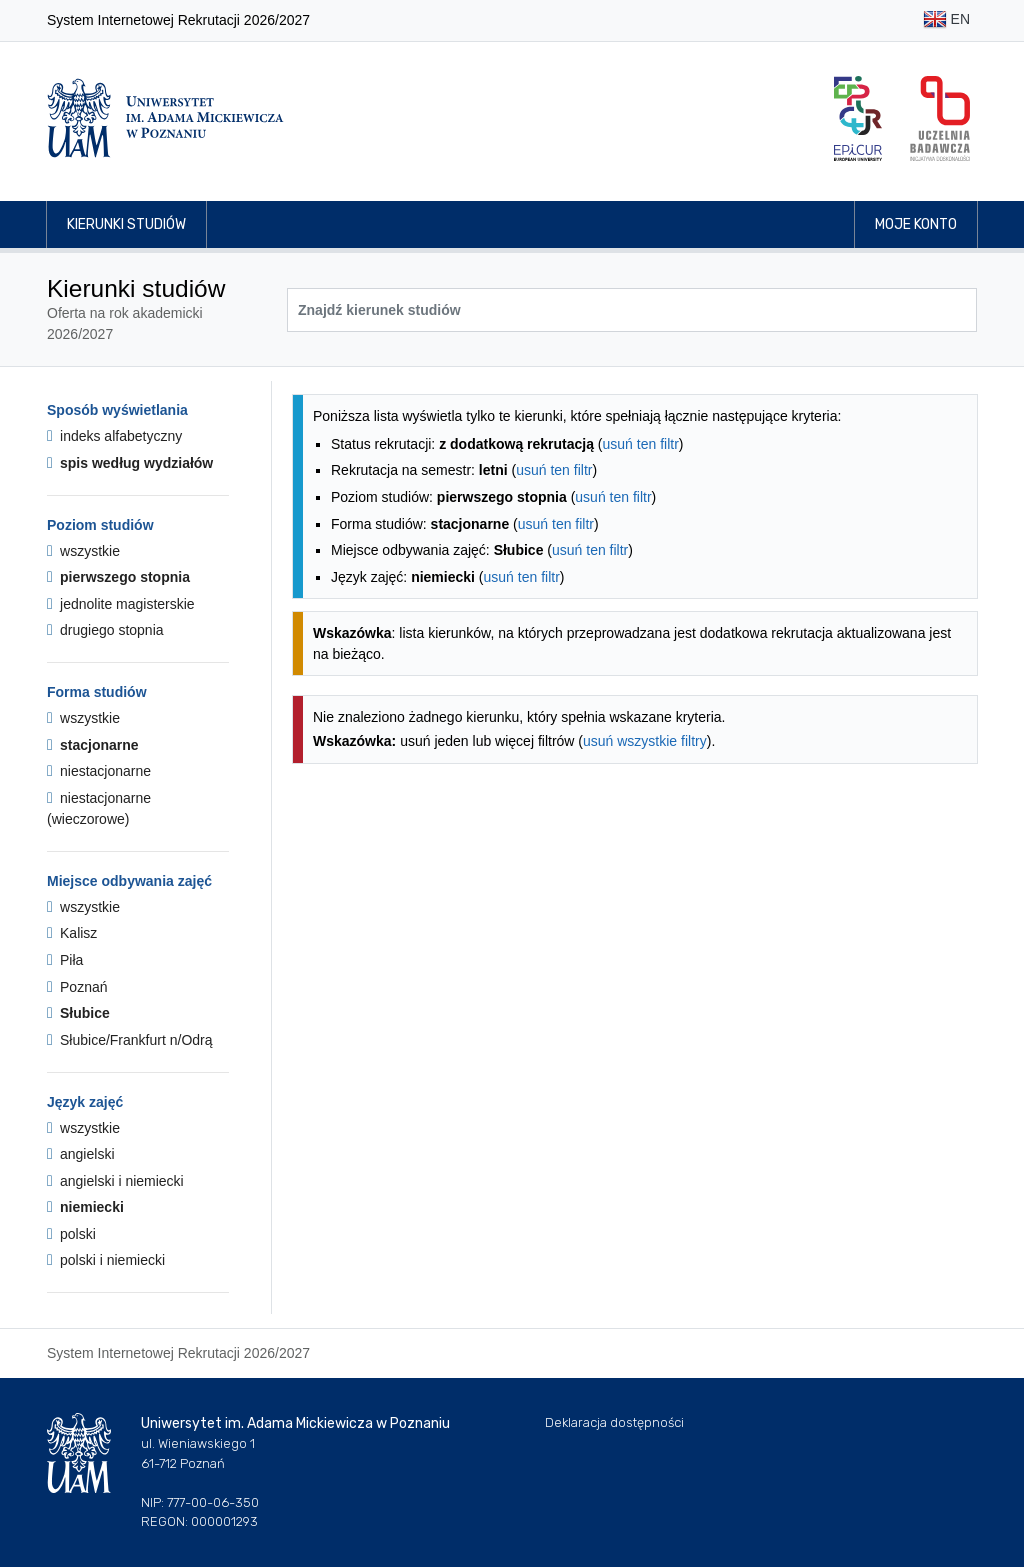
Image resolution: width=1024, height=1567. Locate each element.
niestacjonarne (99, 771)
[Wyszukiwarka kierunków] (632, 310)
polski (71, 1234)
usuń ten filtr (641, 444)
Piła (65, 960)
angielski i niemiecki (115, 1181)
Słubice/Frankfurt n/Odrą (130, 1040)
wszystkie (83, 551)
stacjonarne (93, 745)
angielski (81, 1154)
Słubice (78, 1013)
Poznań (77, 987)
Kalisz (72, 933)
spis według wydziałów (130, 463)
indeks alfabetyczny (114, 436)
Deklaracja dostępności (614, 1422)
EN (946, 20)
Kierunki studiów (126, 224)
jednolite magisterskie (121, 604)
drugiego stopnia (105, 630)
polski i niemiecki (106, 1260)
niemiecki (85, 1207)
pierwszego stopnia (118, 577)
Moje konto (916, 224)
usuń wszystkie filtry (645, 741)
